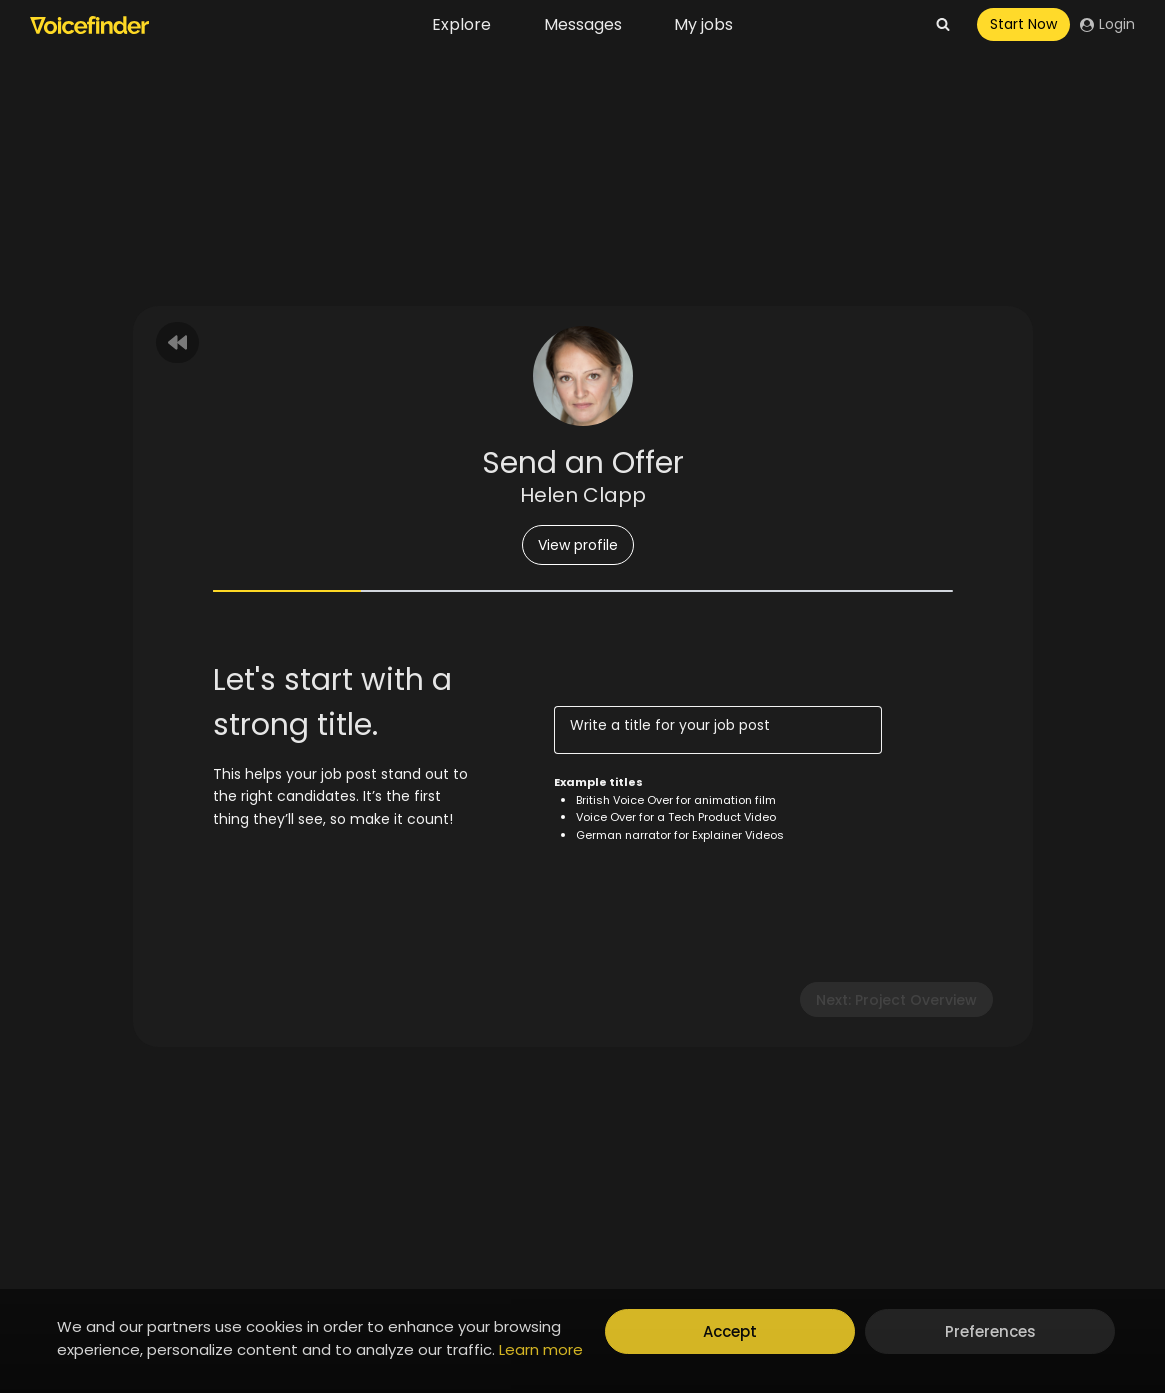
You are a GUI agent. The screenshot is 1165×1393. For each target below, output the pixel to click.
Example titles (598, 782)
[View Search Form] (943, 25)
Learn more (541, 1349)
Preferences (990, 1331)
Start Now (1023, 24)
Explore (461, 24)
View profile (578, 545)
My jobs (703, 24)
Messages (583, 24)
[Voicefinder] (89, 25)
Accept (730, 1331)
